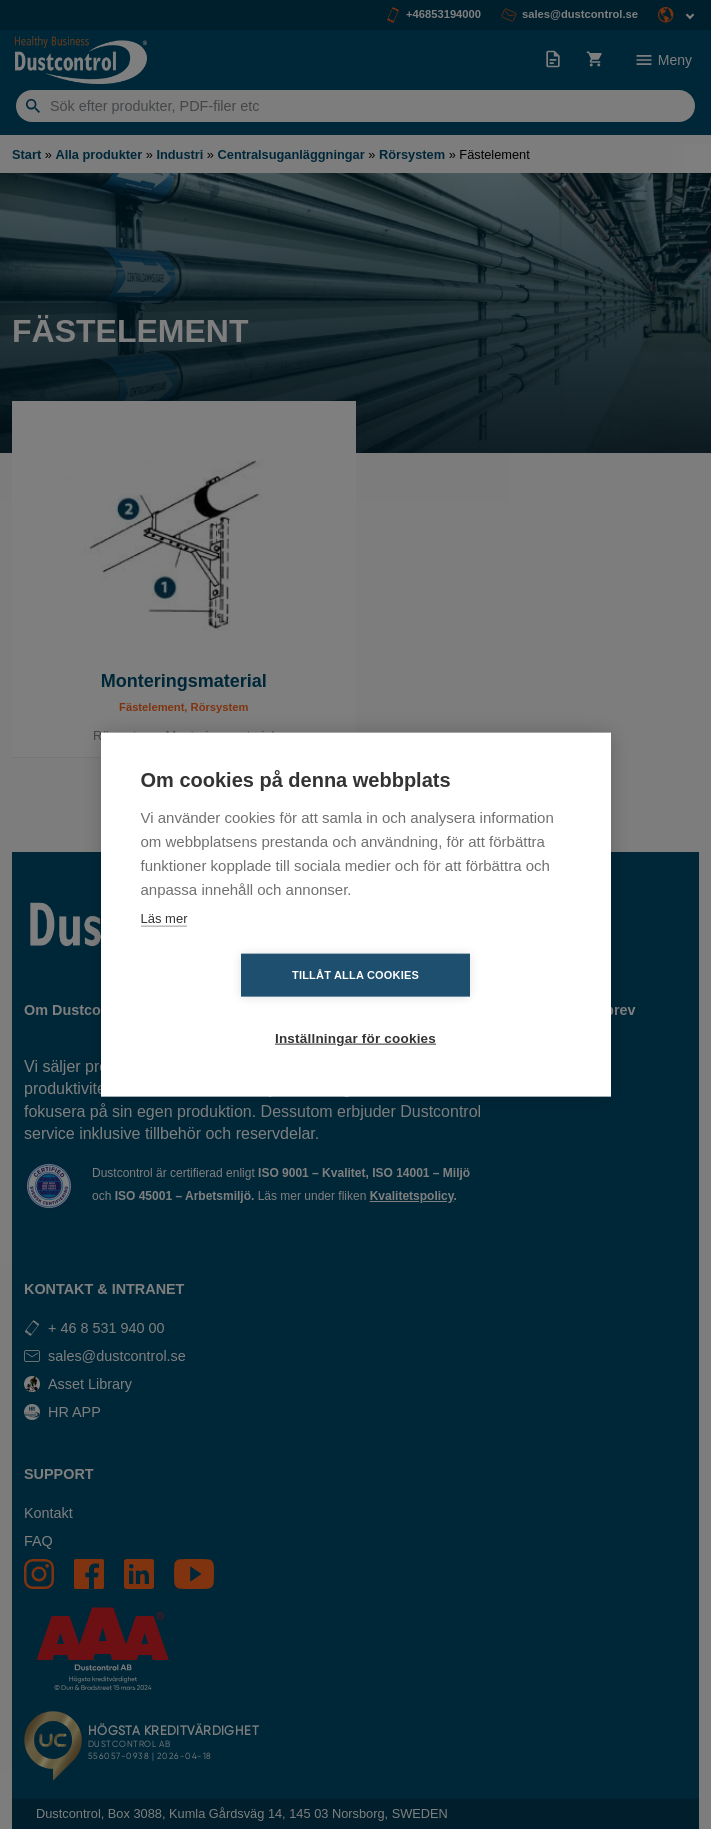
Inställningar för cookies (471, 1007)
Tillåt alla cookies (240, 1007)
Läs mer (164, 949)
